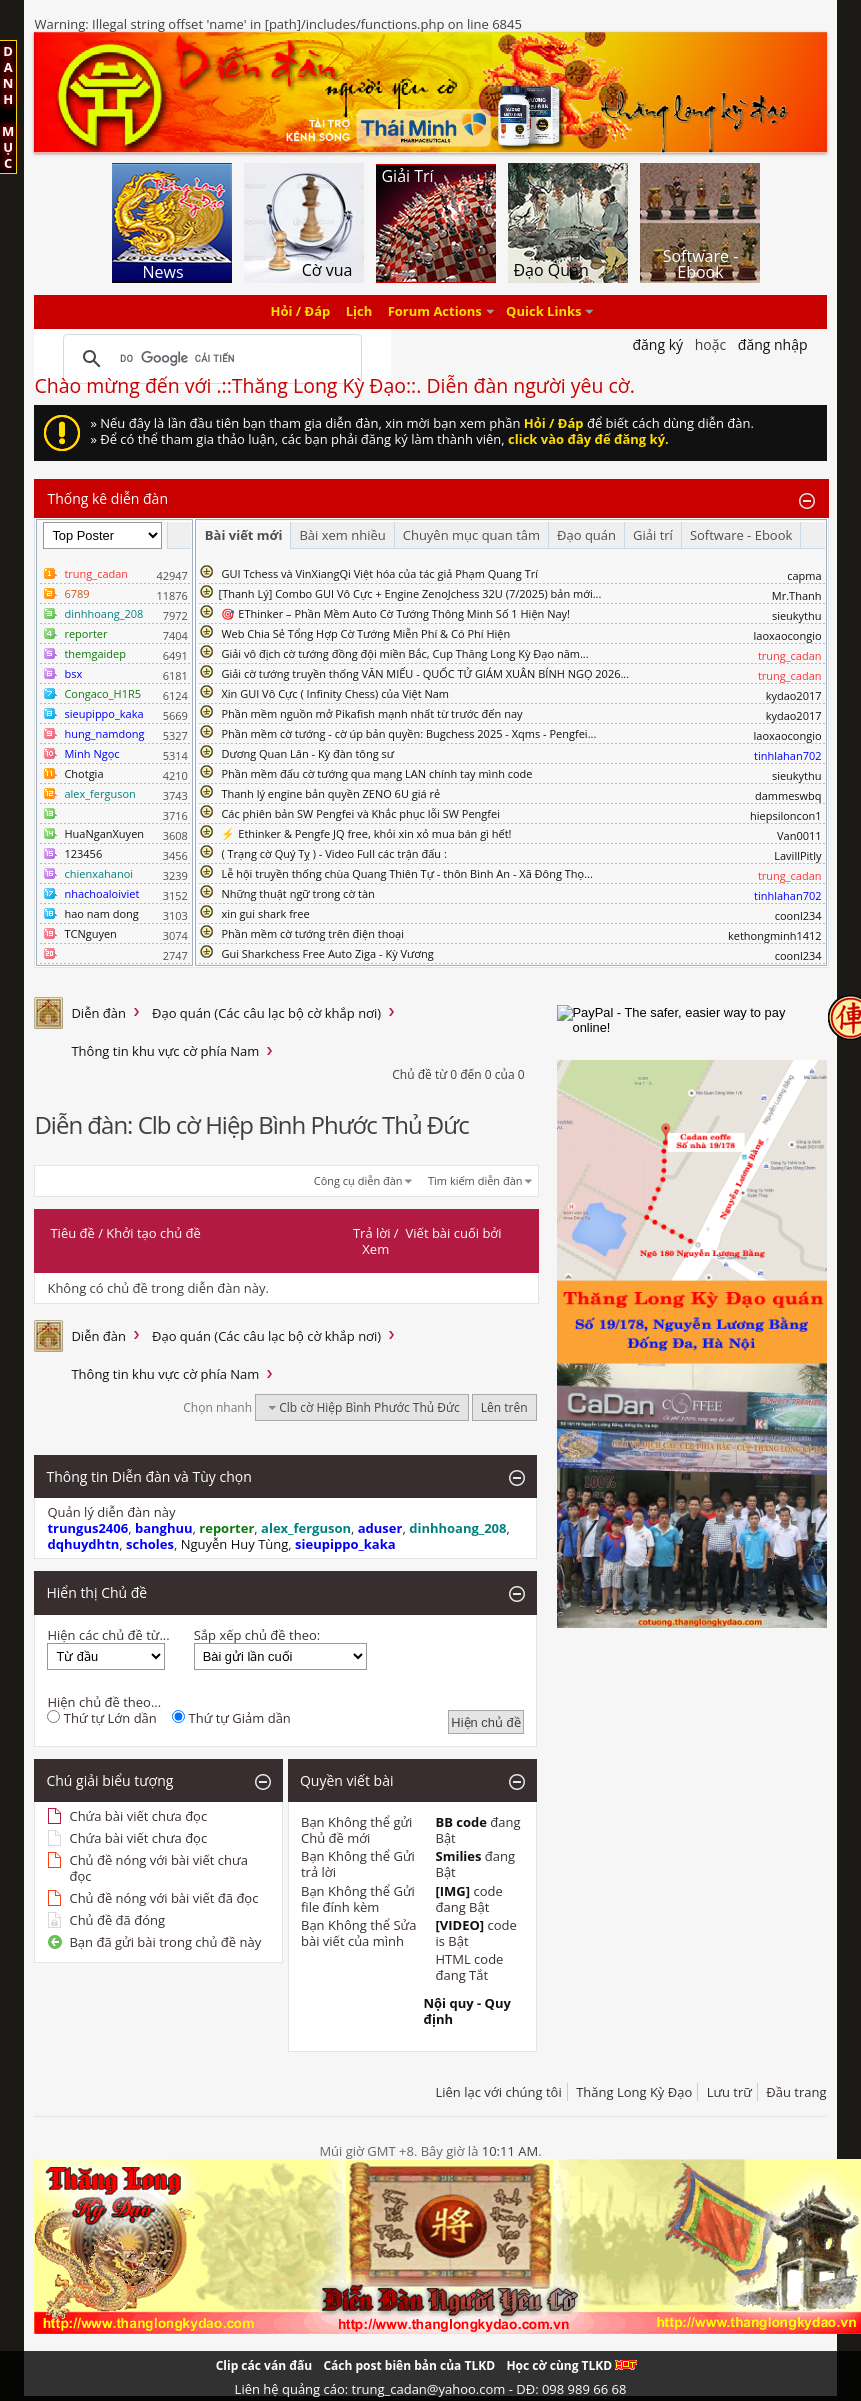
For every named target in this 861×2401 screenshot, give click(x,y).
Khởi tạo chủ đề (153, 1233)
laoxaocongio (788, 635)
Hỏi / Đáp (301, 312)
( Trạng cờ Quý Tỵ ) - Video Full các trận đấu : (333, 853)
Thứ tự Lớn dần (101, 1718)
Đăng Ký (657, 344)
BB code (461, 1822)
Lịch (359, 312)
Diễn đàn (98, 1013)
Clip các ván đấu (264, 2365)
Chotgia (83, 773)
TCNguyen (90, 933)
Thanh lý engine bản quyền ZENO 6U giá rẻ (330, 793)
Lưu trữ (729, 2092)
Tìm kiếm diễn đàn (475, 1180)
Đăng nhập (773, 344)
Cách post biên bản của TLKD (409, 2365)
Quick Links (543, 312)
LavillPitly (797, 855)
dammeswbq (788, 795)
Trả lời (372, 1233)
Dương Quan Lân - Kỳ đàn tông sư (307, 753)
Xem (375, 1249)
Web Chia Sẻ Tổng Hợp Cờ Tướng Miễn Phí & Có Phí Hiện (365, 633)
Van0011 (799, 835)
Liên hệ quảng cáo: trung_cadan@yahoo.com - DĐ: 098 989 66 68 (431, 2389)
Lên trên (504, 1407)
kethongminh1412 (775, 935)
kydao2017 (794, 695)
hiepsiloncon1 (786, 815)
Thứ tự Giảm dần (231, 1718)
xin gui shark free (265, 913)
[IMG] (452, 1891)
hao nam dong (101, 913)
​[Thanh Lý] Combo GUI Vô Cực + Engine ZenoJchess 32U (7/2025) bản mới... (410, 593)
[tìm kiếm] (209, 359)
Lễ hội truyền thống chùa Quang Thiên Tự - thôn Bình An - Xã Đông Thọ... (406, 873)
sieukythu (797, 615)
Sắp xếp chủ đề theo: (257, 1635)
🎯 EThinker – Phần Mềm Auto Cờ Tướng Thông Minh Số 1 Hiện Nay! (395, 613)
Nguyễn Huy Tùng (235, 1544)
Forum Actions (435, 312)
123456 (83, 853)
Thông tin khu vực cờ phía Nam (165, 1051)
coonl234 (798, 915)
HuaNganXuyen (104, 833)
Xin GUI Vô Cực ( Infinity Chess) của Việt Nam (335, 693)
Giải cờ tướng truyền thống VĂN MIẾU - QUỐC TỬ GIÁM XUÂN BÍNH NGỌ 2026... (425, 673)
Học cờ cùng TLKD (571, 2365)
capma (804, 575)
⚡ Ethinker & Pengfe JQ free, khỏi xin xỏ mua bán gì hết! (366, 833)
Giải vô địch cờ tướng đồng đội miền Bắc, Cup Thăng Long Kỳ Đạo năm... (404, 653)
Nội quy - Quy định (466, 2011)
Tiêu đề (72, 1233)
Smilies (458, 1856)
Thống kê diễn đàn (107, 498)
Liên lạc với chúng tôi (498, 2092)
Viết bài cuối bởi (454, 1233)
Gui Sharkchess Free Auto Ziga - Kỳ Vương (327, 953)
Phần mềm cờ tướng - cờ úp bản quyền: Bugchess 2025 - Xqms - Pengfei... (408, 733)
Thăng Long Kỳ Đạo (634, 2092)
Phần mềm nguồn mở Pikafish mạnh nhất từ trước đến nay (371, 713)
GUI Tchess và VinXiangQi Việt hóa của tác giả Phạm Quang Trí (379, 573)
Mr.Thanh (797, 595)
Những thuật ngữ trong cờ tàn (297, 893)
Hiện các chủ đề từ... (108, 1635)
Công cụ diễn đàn (358, 1180)
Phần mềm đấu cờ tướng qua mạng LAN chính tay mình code (376, 773)
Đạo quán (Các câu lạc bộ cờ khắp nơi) (266, 1013)
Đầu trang (796, 2092)
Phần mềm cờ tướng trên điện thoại (312, 933)
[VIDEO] (459, 1925)
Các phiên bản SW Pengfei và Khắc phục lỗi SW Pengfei (360, 813)
